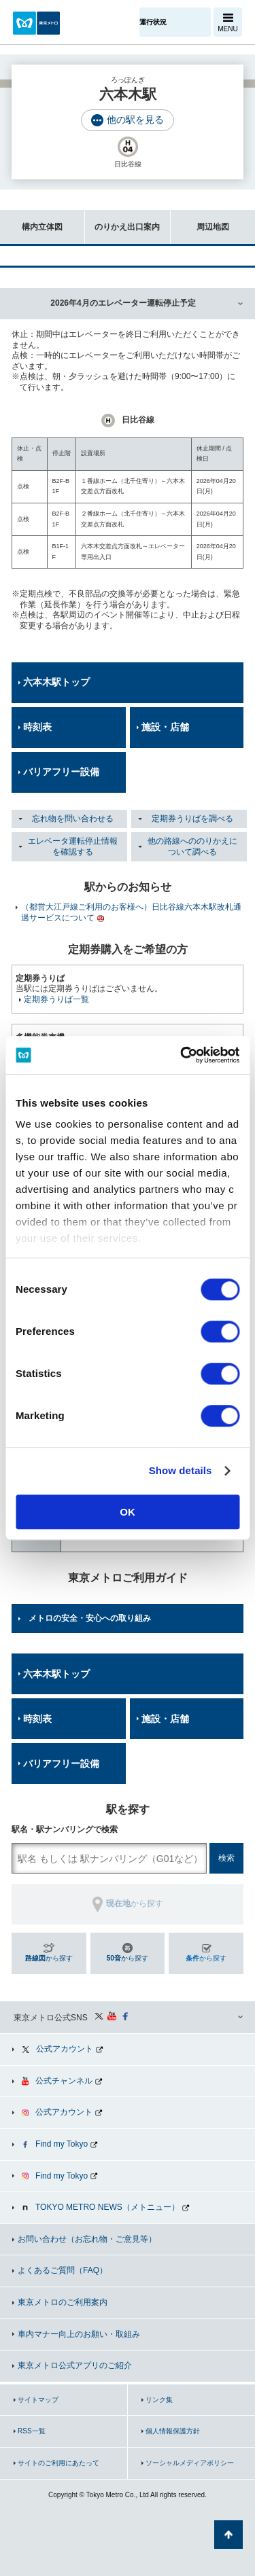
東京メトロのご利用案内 (62, 2302)
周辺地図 (200, 220)
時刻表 (37, 726)
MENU (227, 29)
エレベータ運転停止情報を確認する (73, 846)
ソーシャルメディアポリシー (190, 2463)
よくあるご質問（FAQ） (62, 2270)
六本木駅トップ (56, 682)
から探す (49, 1958)
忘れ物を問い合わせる (73, 818)
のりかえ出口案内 (122, 220)
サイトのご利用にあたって (58, 2463)
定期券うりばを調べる (192, 818)
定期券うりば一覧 (56, 999)
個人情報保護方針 (173, 2431)
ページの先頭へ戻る (228, 2534)
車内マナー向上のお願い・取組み (79, 2334)
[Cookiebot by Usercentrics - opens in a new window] (181, 1055)
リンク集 (159, 2399)
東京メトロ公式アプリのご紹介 (75, 2365)
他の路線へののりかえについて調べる (192, 846)
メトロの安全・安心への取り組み (90, 1618)
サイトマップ (38, 2399)
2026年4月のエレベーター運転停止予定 (122, 303)
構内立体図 (31, 220)
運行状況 (153, 22)
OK (127, 1512)
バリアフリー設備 (61, 771)
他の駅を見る (135, 119)
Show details (180, 1470)
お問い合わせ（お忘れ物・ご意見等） (87, 2239)
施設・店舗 (165, 726)
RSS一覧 (32, 2431)
